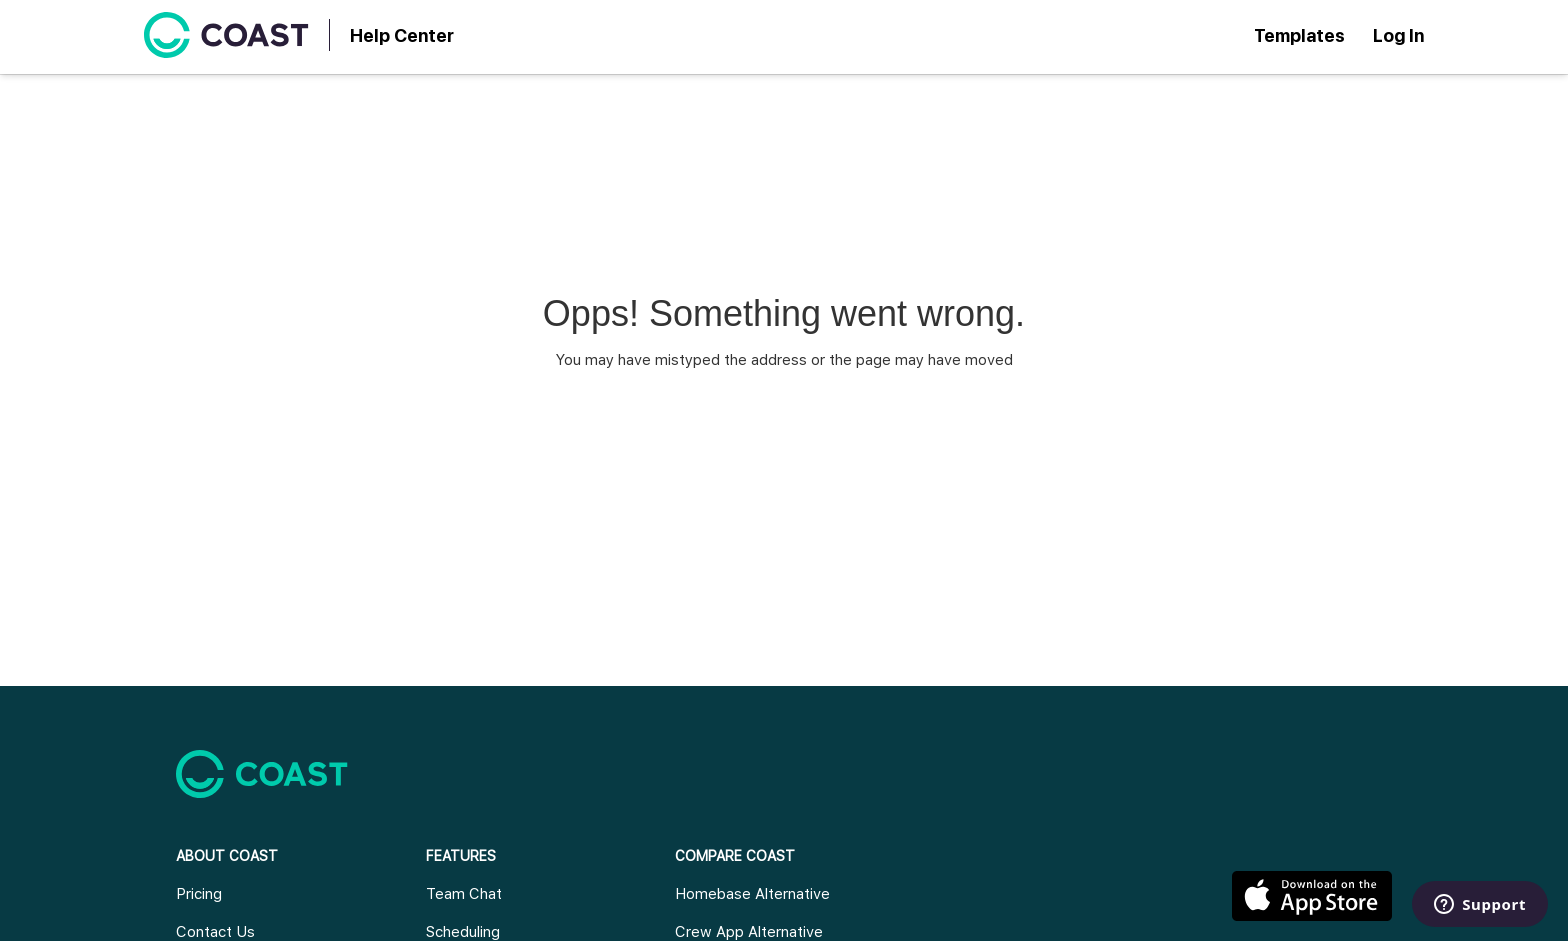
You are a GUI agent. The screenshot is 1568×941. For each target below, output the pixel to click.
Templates (1299, 35)
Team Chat (464, 894)
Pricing (199, 894)
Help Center (402, 35)
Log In (1398, 35)
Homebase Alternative (752, 894)
